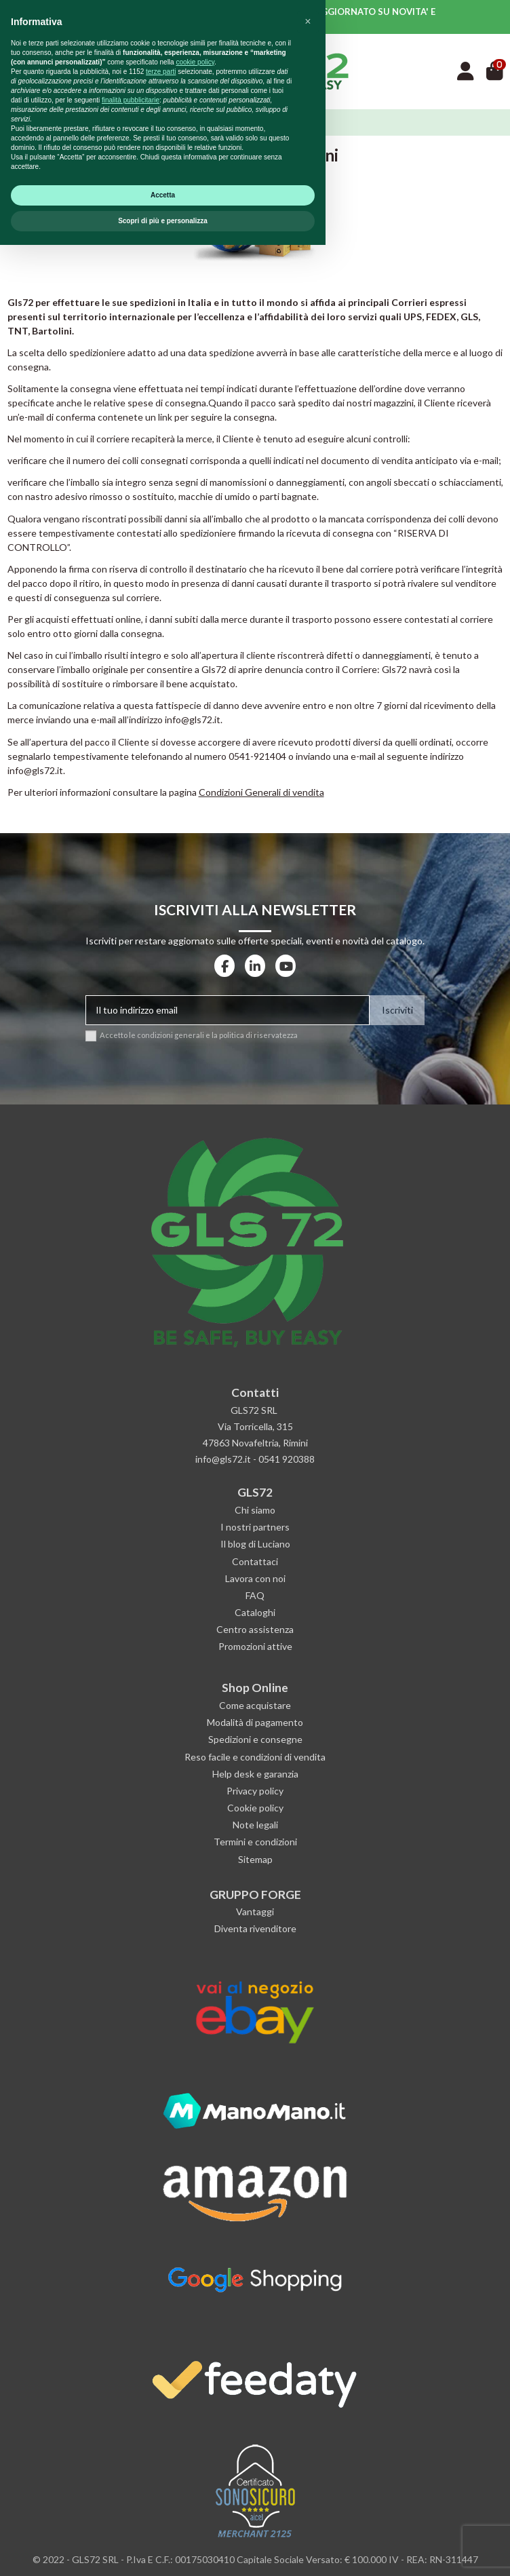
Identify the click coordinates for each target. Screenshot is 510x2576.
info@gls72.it (35, 770)
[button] (308, 2353)
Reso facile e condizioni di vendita (255, 1757)
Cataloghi (255, 1612)
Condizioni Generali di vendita (261, 792)
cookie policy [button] (195, 2393)
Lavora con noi (255, 1578)
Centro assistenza (255, 1629)
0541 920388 (286, 1459)
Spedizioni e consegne (255, 1739)
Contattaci (255, 1561)
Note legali (255, 1824)
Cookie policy (255, 1807)
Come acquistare (255, 1705)
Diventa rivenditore (255, 1928)
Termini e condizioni (255, 1841)
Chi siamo (255, 1510)
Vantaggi (255, 1911)
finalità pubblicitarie (130, 2431)
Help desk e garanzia (255, 1774)
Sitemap (255, 1859)
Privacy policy (255, 1790)
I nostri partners (255, 1527)
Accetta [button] (163, 2526)
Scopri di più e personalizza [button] (163, 2552)
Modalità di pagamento (255, 1722)
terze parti (161, 2402)
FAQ (255, 1595)
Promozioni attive (255, 1646)
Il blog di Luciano (255, 1544)
